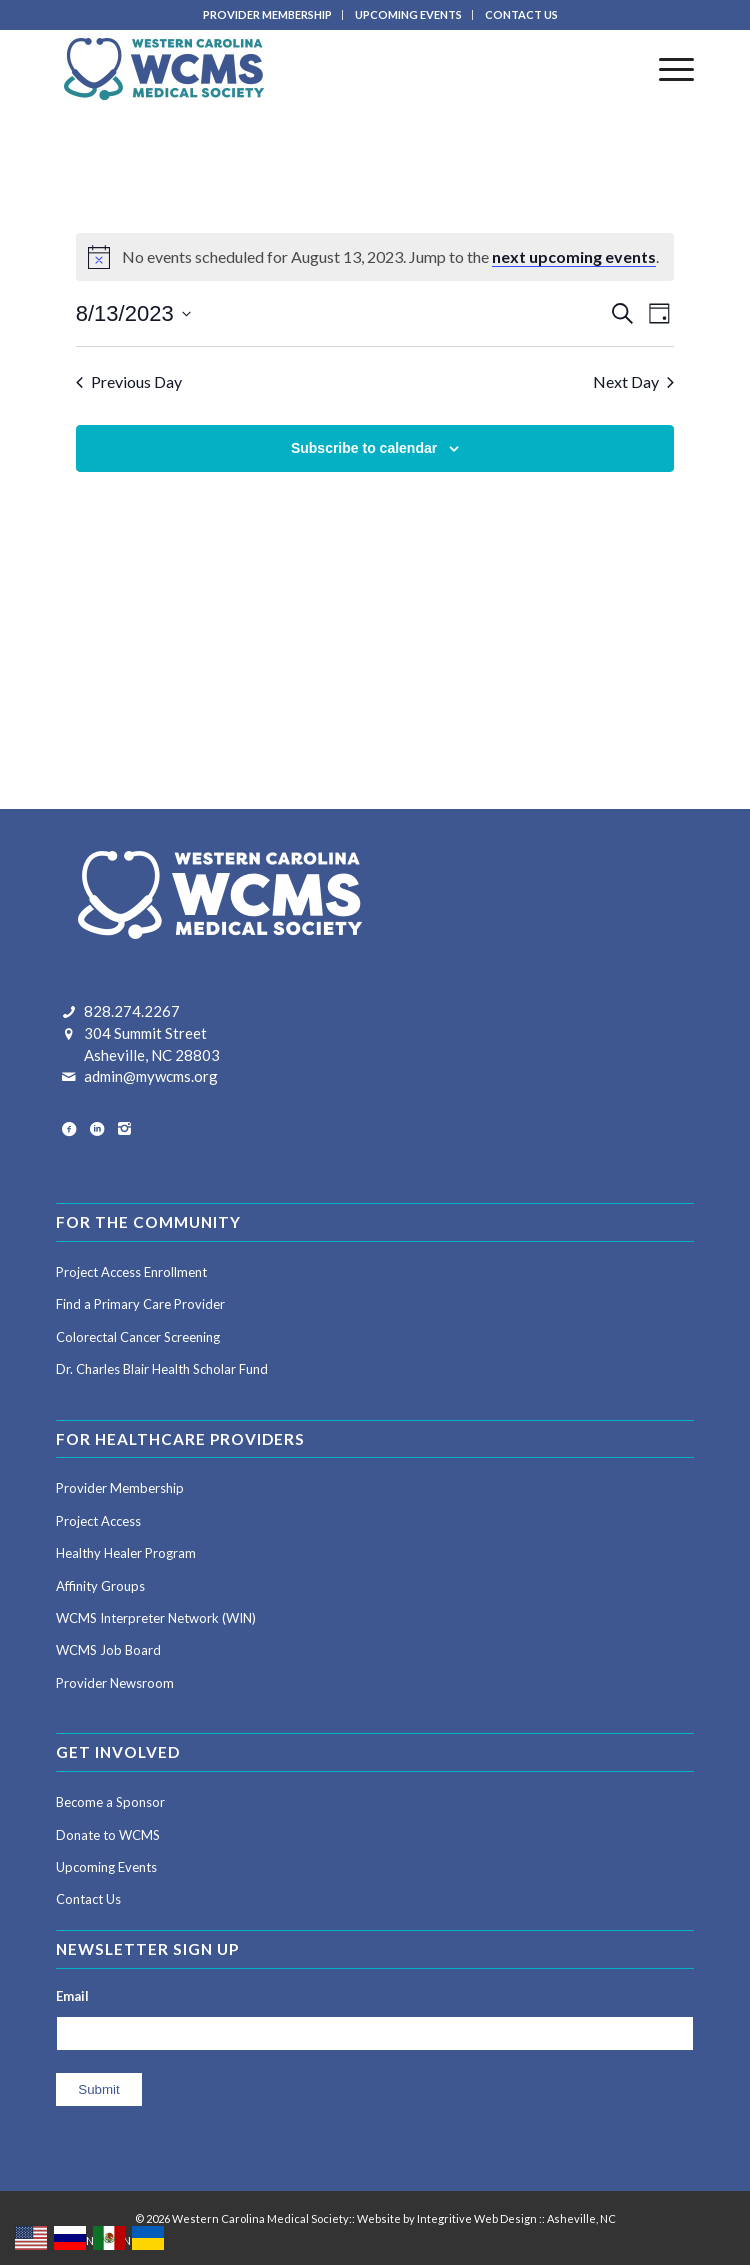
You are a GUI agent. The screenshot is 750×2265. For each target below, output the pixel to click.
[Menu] (666, 69)
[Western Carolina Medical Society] (311, 69)
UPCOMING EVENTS (408, 14)
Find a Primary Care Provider (140, 1304)
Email (72, 1996)
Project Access (98, 1521)
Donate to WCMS (108, 1835)
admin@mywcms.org (151, 1076)
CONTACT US (521, 14)
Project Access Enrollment (131, 1272)
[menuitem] (268, 15)
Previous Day (129, 381)
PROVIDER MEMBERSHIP (267, 14)
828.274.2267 (132, 1011)
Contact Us (88, 1899)
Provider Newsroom (115, 1683)
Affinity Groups (100, 1586)
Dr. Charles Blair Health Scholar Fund (162, 1369)
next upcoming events (574, 256)
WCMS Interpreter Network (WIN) (156, 1618)
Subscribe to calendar (364, 448)
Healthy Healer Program (126, 1553)
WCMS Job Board (108, 1650)
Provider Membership (120, 1488)
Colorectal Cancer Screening (138, 1337)
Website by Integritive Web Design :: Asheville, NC (486, 2218)
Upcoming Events (106, 1867)
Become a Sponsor (110, 1802)
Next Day (633, 381)
